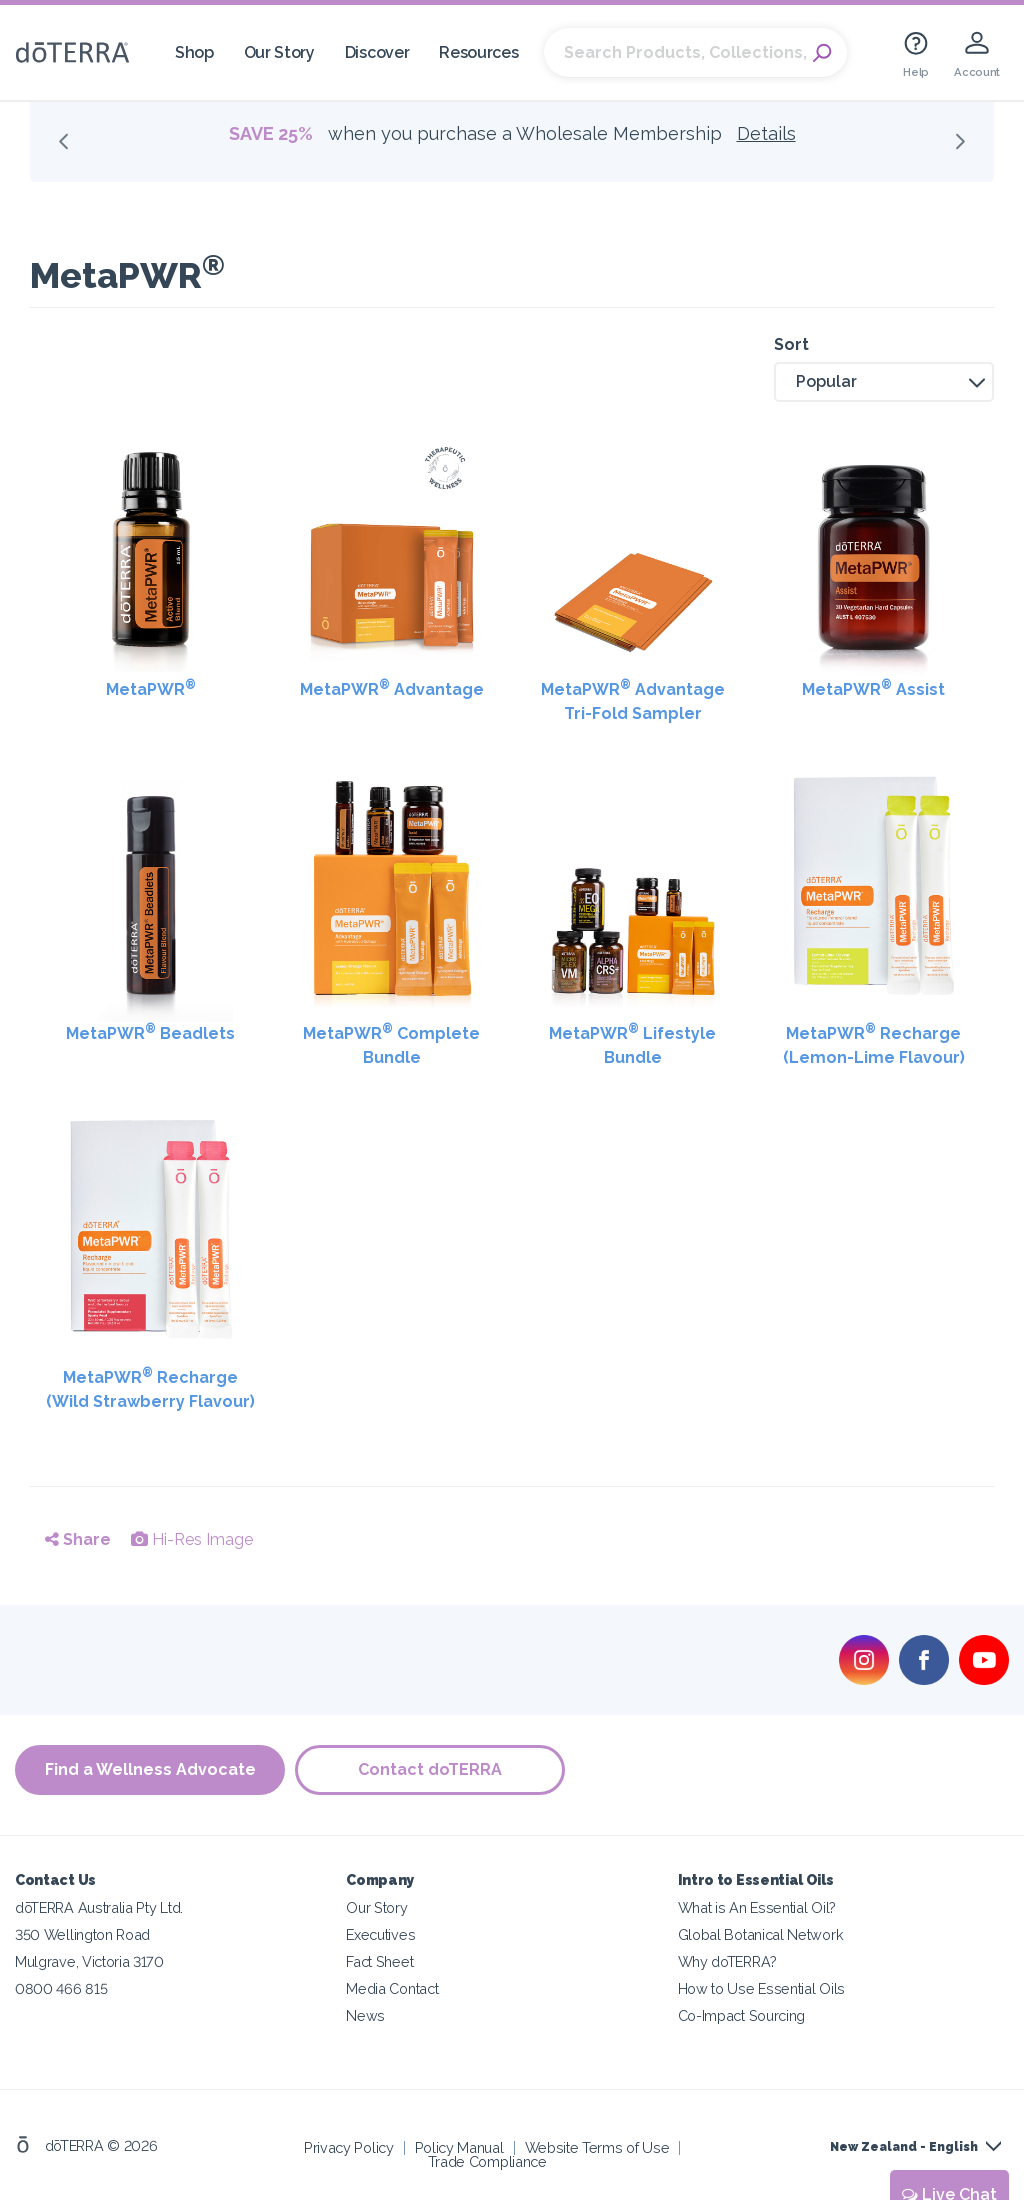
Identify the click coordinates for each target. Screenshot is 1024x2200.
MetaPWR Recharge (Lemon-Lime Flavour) (874, 1044)
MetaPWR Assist (873, 688)
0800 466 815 (61, 1988)
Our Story (279, 52)
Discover (377, 52)
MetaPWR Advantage (392, 688)
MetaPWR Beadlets (150, 1032)
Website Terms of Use (597, 2147)
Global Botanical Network (761, 1934)
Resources (478, 52)
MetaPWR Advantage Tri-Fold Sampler (633, 700)
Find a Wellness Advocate (150, 1769)
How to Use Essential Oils (761, 1988)
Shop (194, 52)
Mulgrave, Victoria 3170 (89, 1961)
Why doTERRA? (727, 1961)
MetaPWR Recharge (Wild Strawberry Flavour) (150, 1388)
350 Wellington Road (82, 1934)
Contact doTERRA (430, 1769)
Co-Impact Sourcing (741, 2015)
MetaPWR (151, 688)
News (365, 2015)
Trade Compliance (487, 2161)
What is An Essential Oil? (757, 1907)
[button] (884, 382)
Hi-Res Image (192, 1539)
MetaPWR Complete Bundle (391, 1044)
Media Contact (392, 1988)
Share (78, 1539)
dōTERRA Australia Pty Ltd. (99, 1907)
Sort (791, 344)
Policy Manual (459, 2147)
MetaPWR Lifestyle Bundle (632, 1044)
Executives (380, 1934)
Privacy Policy (349, 2147)
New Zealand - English (904, 2147)
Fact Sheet (379, 1961)
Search (822, 53)
